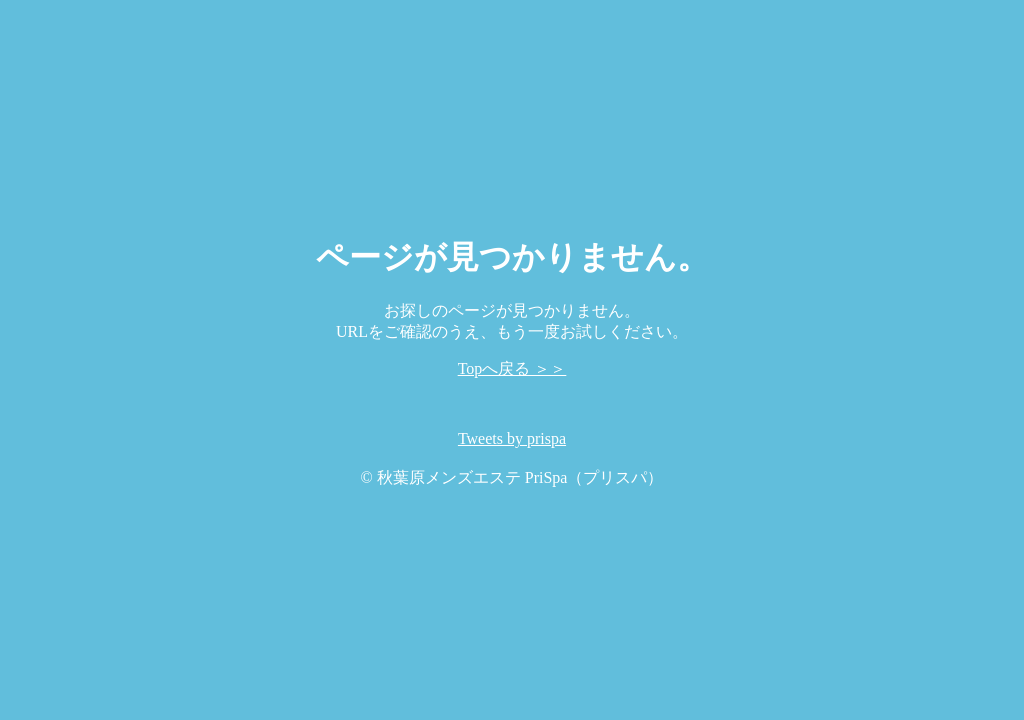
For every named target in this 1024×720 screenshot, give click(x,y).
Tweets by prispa (512, 438)
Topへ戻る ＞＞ (512, 368)
